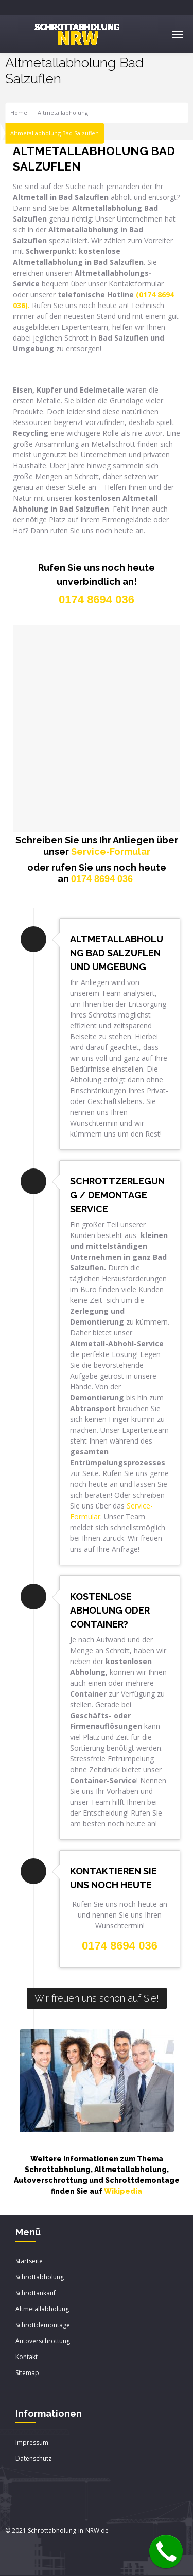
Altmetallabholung (63, 112)
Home (18, 112)
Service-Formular (110, 851)
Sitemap (27, 2372)
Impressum (31, 2442)
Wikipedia (123, 2191)
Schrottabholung (39, 2277)
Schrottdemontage (42, 2324)
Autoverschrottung (42, 2340)
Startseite (29, 2261)
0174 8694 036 (102, 879)
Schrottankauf (35, 2293)
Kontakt (26, 2356)
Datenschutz (33, 2458)
